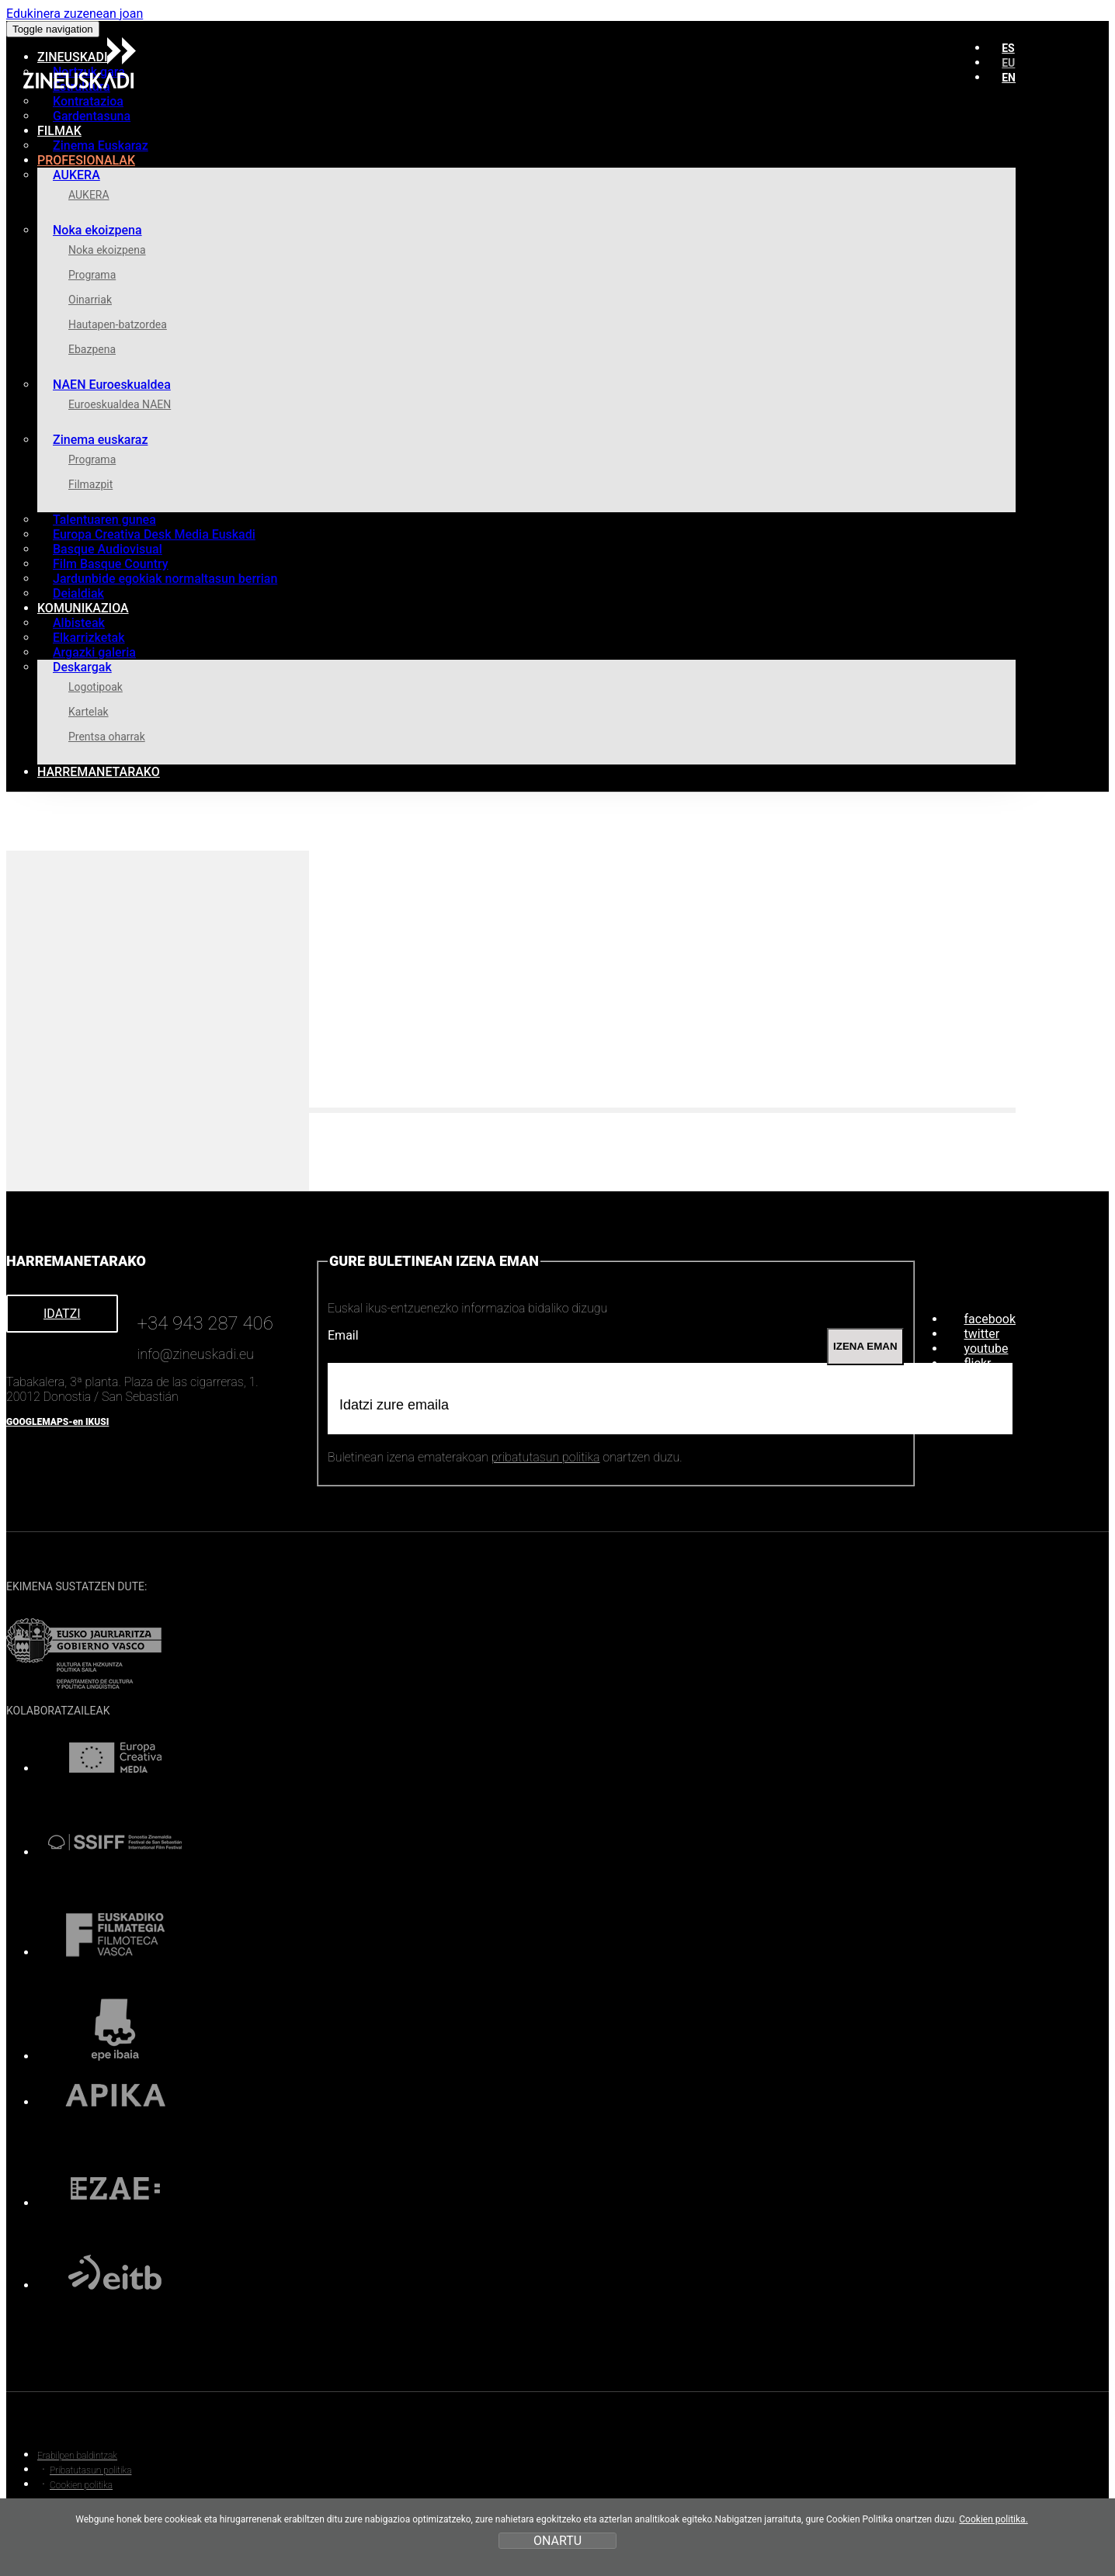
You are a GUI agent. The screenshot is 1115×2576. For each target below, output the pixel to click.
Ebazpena (92, 349)
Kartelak (88, 712)
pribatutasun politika (546, 1457)
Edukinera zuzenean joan (74, 13)
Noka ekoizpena (97, 230)
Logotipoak (95, 687)
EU (1008, 63)
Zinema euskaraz (100, 439)
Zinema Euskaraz (100, 145)
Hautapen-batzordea (117, 324)
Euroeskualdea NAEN (119, 404)
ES (1008, 48)
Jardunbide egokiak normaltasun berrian (165, 578)
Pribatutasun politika (90, 2470)
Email (343, 1335)
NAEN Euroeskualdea (112, 384)
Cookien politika (81, 2485)
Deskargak (82, 667)
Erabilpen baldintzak (77, 2455)
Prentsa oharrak (106, 736)
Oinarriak (90, 299)
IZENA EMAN (865, 1346)
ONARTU (557, 2540)
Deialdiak (78, 593)
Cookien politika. (993, 2519)
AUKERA (76, 175)
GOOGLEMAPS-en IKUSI (57, 1421)
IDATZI (62, 1313)
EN (1009, 77)
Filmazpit (90, 484)
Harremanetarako (98, 771)
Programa (92, 275)
